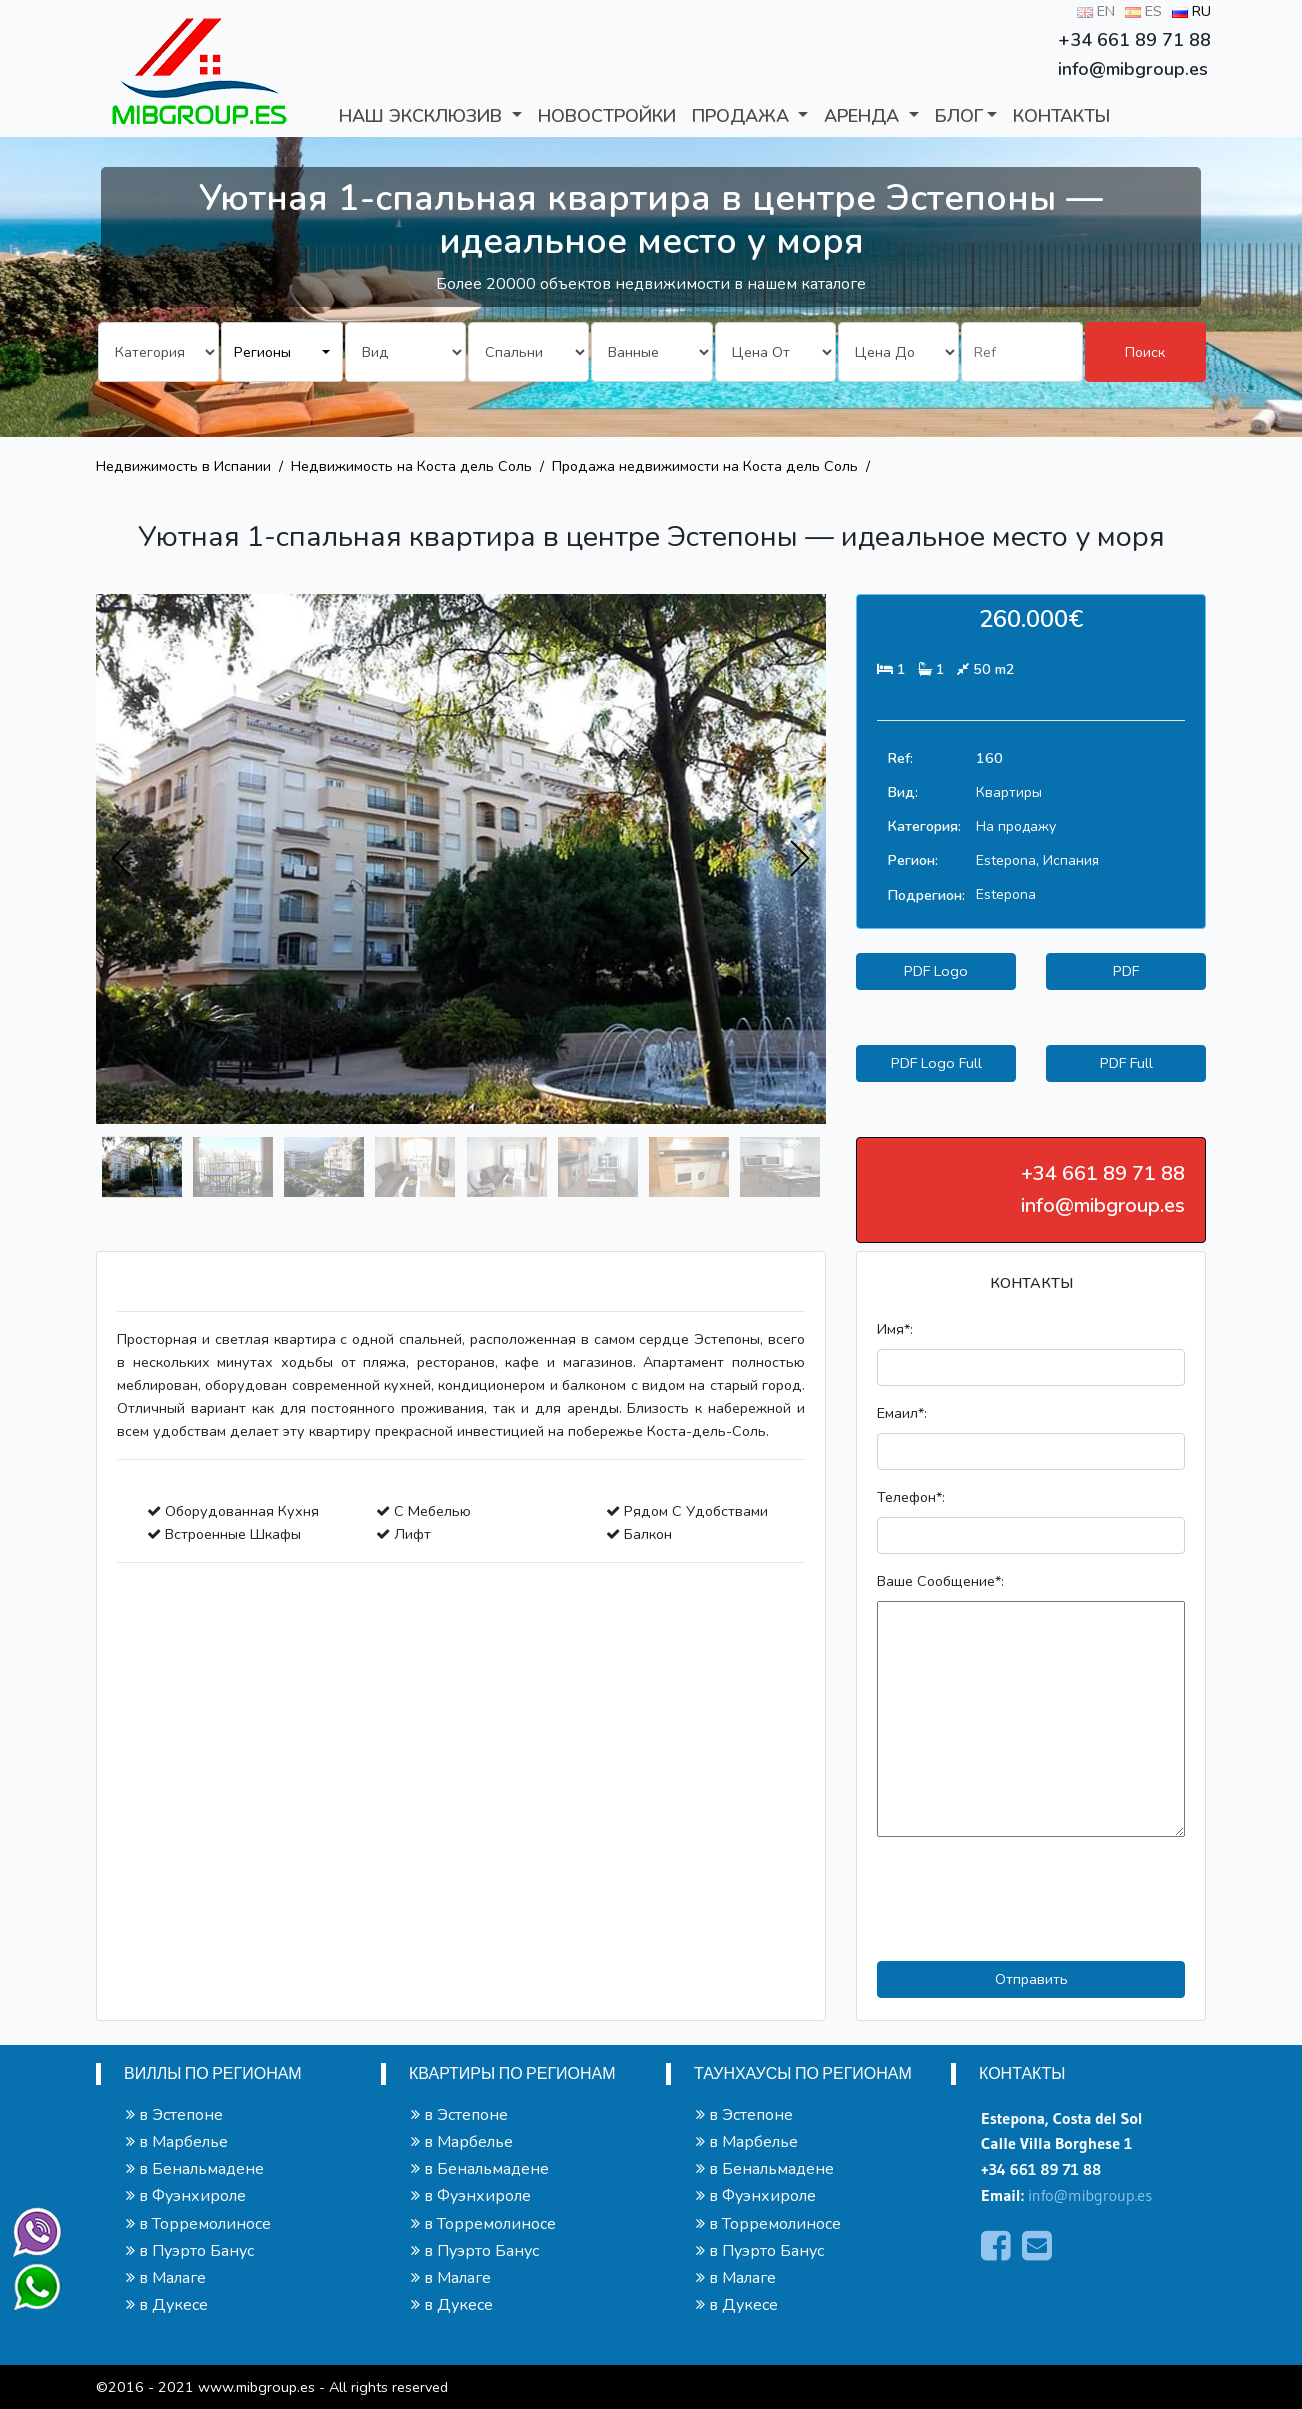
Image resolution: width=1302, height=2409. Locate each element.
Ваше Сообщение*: (940, 1581)
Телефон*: (911, 1497)
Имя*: (895, 1329)
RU (1191, 11)
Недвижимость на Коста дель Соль (411, 466)
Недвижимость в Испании (183, 466)
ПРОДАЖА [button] (743, 116)
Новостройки (607, 116)
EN (1096, 11)
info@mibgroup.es (1090, 2195)
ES (1143, 11)
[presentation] (122, 859)
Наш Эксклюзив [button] (423, 116)
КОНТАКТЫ (1061, 116)
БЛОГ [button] (959, 116)
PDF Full (1126, 1063)
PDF (1126, 971)
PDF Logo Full (936, 1063)
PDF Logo (936, 971)
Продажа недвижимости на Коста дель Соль (705, 466)
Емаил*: (902, 1413)
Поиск (1145, 352)
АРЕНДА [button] (864, 116)
